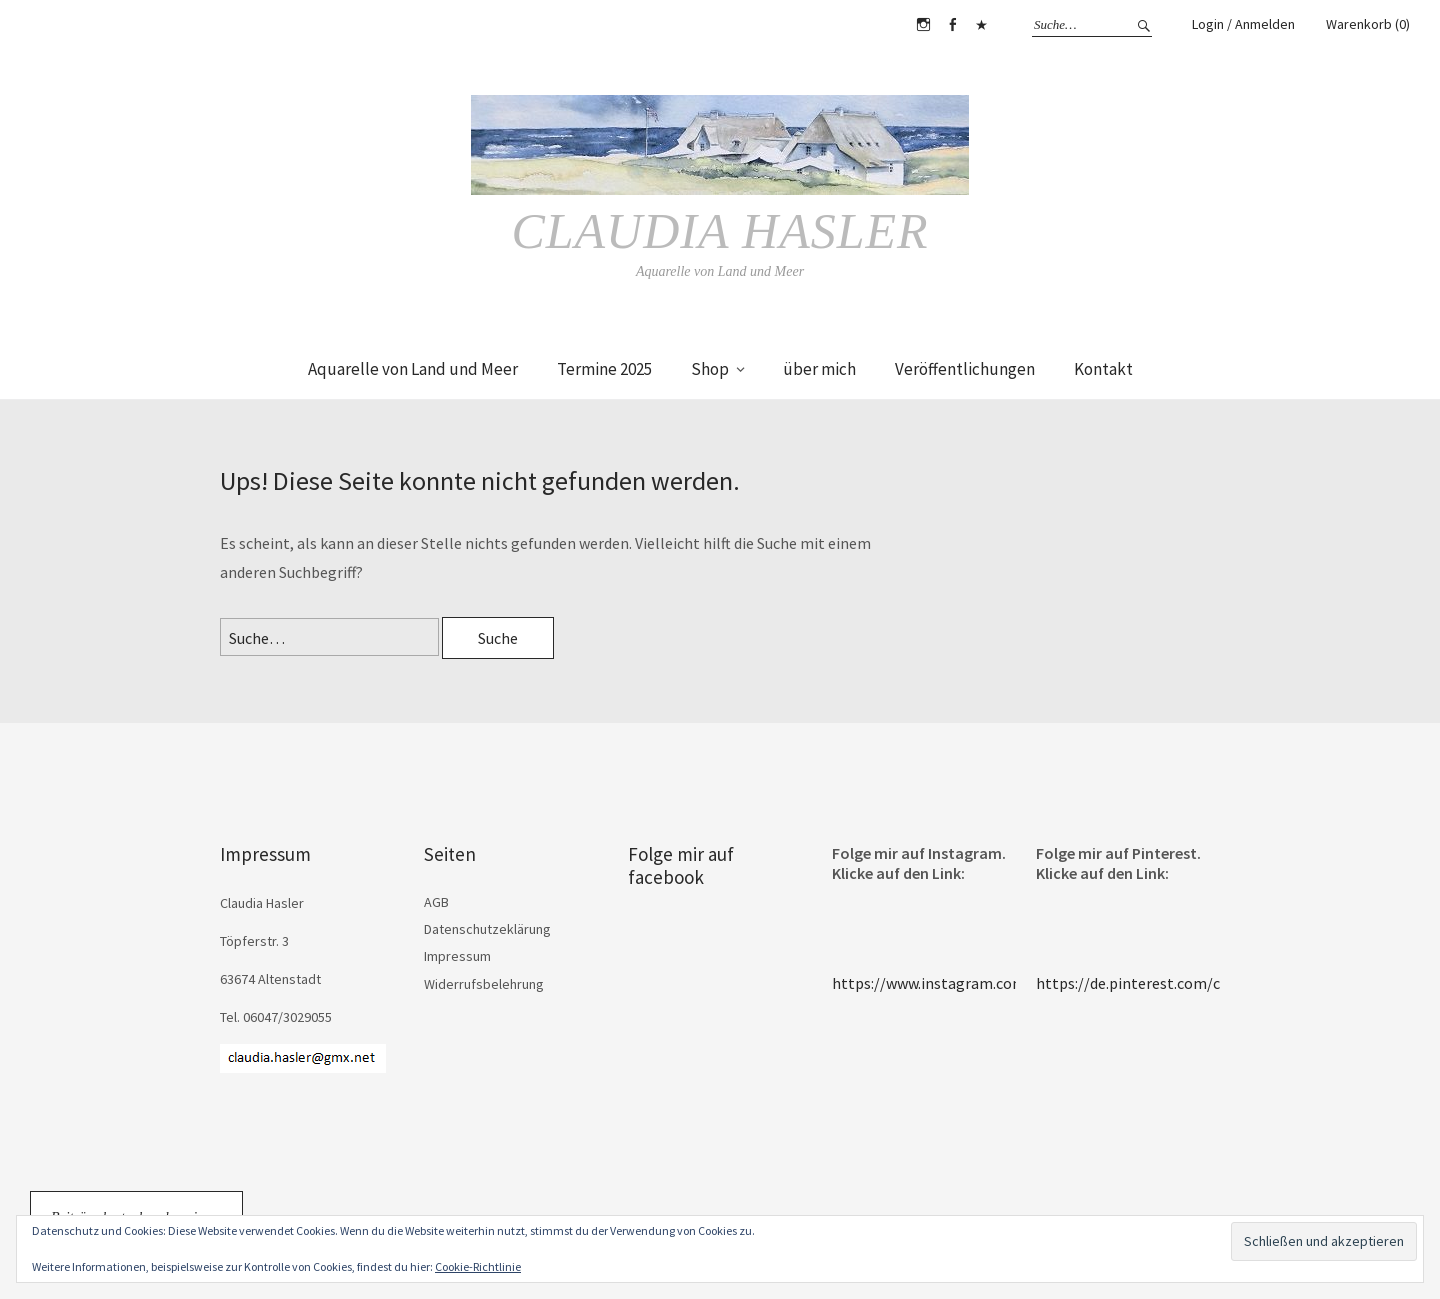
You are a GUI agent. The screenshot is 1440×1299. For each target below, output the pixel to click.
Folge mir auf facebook (681, 865)
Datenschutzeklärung (487, 929)
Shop (710, 369)
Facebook (952, 25)
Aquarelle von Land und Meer (413, 369)
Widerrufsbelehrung (484, 984)
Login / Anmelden (1243, 24)
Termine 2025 (604, 369)
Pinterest (981, 25)
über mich (819, 369)
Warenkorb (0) (1368, 24)
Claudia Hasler (719, 231)
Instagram (923, 25)
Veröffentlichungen (965, 369)
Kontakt (1103, 369)
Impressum (457, 956)
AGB (436, 902)
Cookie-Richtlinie (478, 1266)
